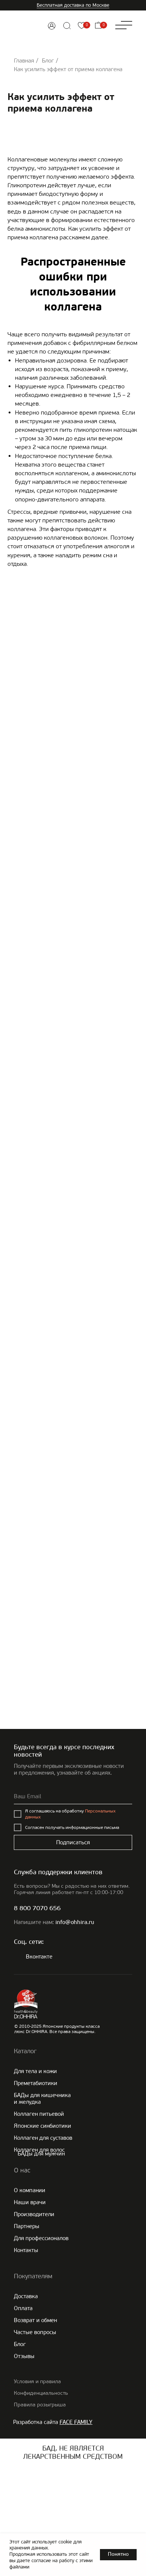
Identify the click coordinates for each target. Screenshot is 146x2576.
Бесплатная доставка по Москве (73, 5)
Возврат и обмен (35, 2320)
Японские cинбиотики (42, 2126)
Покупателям (33, 2276)
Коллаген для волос (39, 2149)
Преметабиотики (35, 2083)
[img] (51, 26)
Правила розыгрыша (40, 2404)
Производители (34, 2214)
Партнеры (26, 2226)
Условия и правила (37, 2381)
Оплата (23, 2308)
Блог (48, 60)
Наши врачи (30, 2202)
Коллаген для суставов (43, 2137)
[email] (73, 1796)
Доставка (26, 2296)
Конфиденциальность (41, 2393)
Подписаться (73, 1842)
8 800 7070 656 (37, 1908)
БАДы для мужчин (41, 2153)
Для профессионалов (41, 2238)
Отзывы (24, 2356)
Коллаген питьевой (39, 2114)
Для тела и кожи (35, 2071)
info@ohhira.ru (74, 1923)
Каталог (25, 2051)
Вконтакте (39, 1956)
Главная (24, 60)
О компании (29, 2190)
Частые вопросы (35, 2332)
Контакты (26, 2250)
